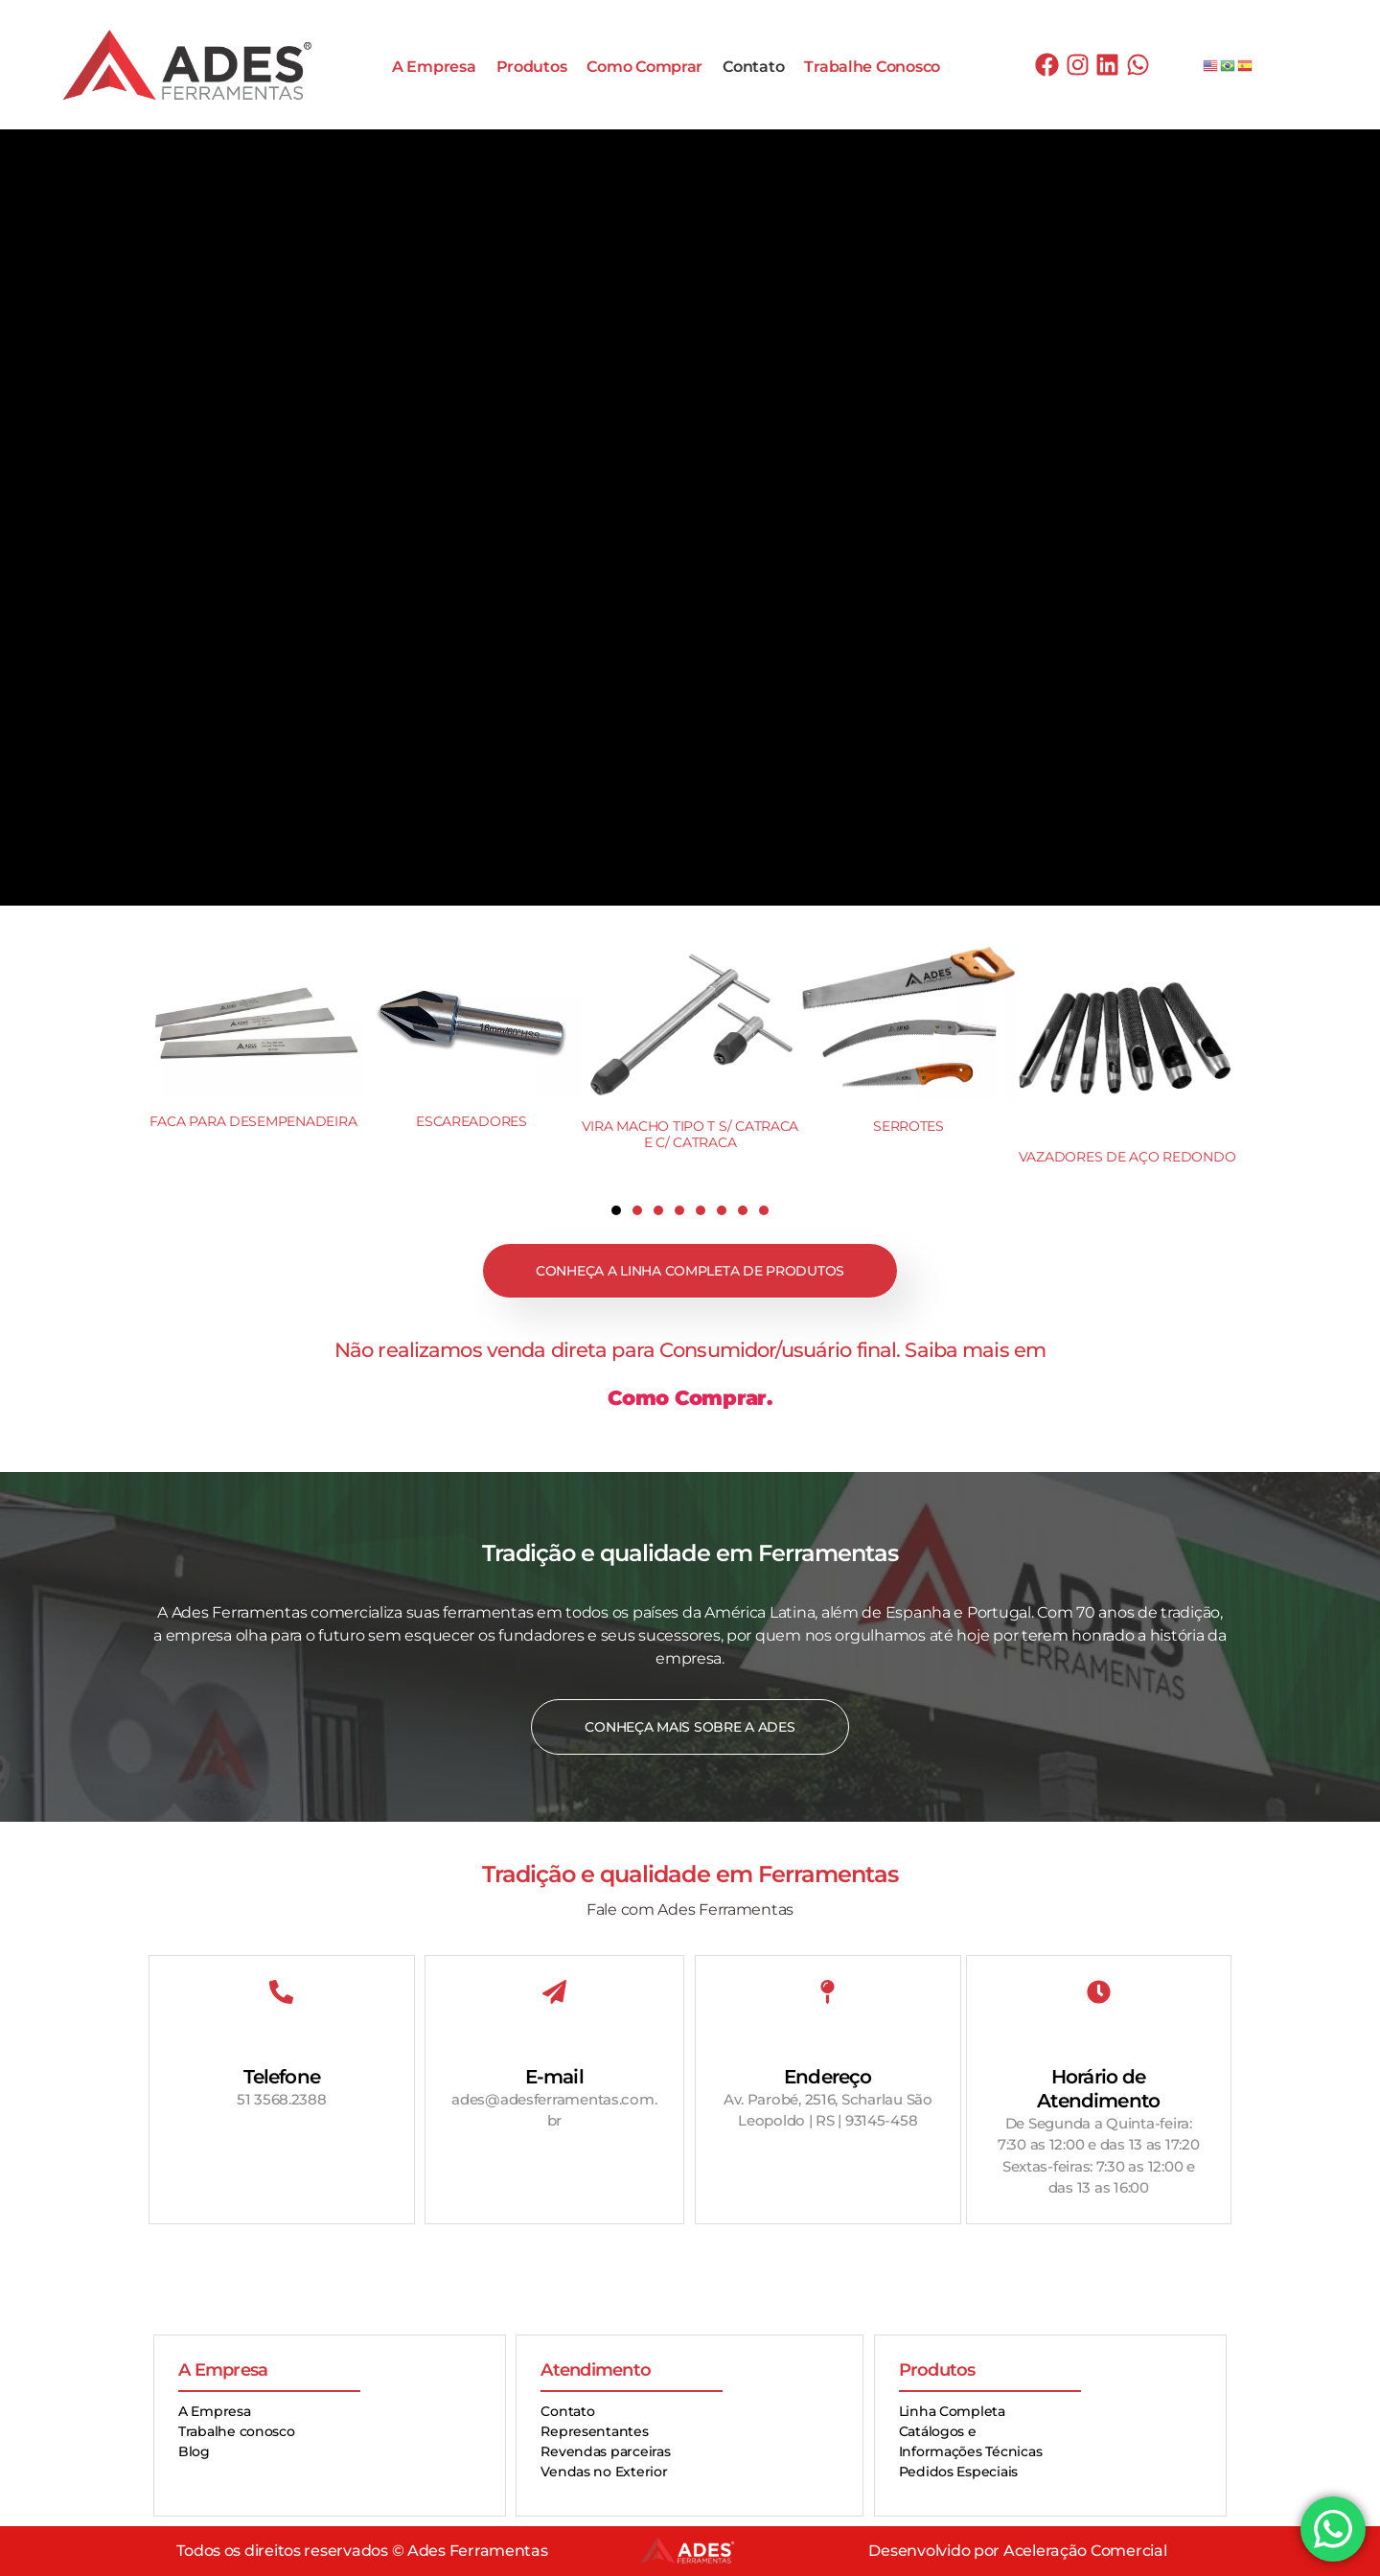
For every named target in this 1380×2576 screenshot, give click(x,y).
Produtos (531, 67)
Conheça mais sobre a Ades (689, 1727)
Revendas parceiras (605, 2451)
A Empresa (434, 67)
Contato (753, 67)
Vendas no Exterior (603, 2471)
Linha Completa (952, 2411)
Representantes (594, 2431)
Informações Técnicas (971, 2451)
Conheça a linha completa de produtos (690, 1270)
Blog (194, 2451)
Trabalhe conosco (236, 2431)
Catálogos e (938, 2431)
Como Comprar (644, 67)
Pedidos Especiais (958, 2471)
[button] (616, 1210)
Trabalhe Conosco (872, 67)
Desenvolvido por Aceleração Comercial (1017, 2551)
